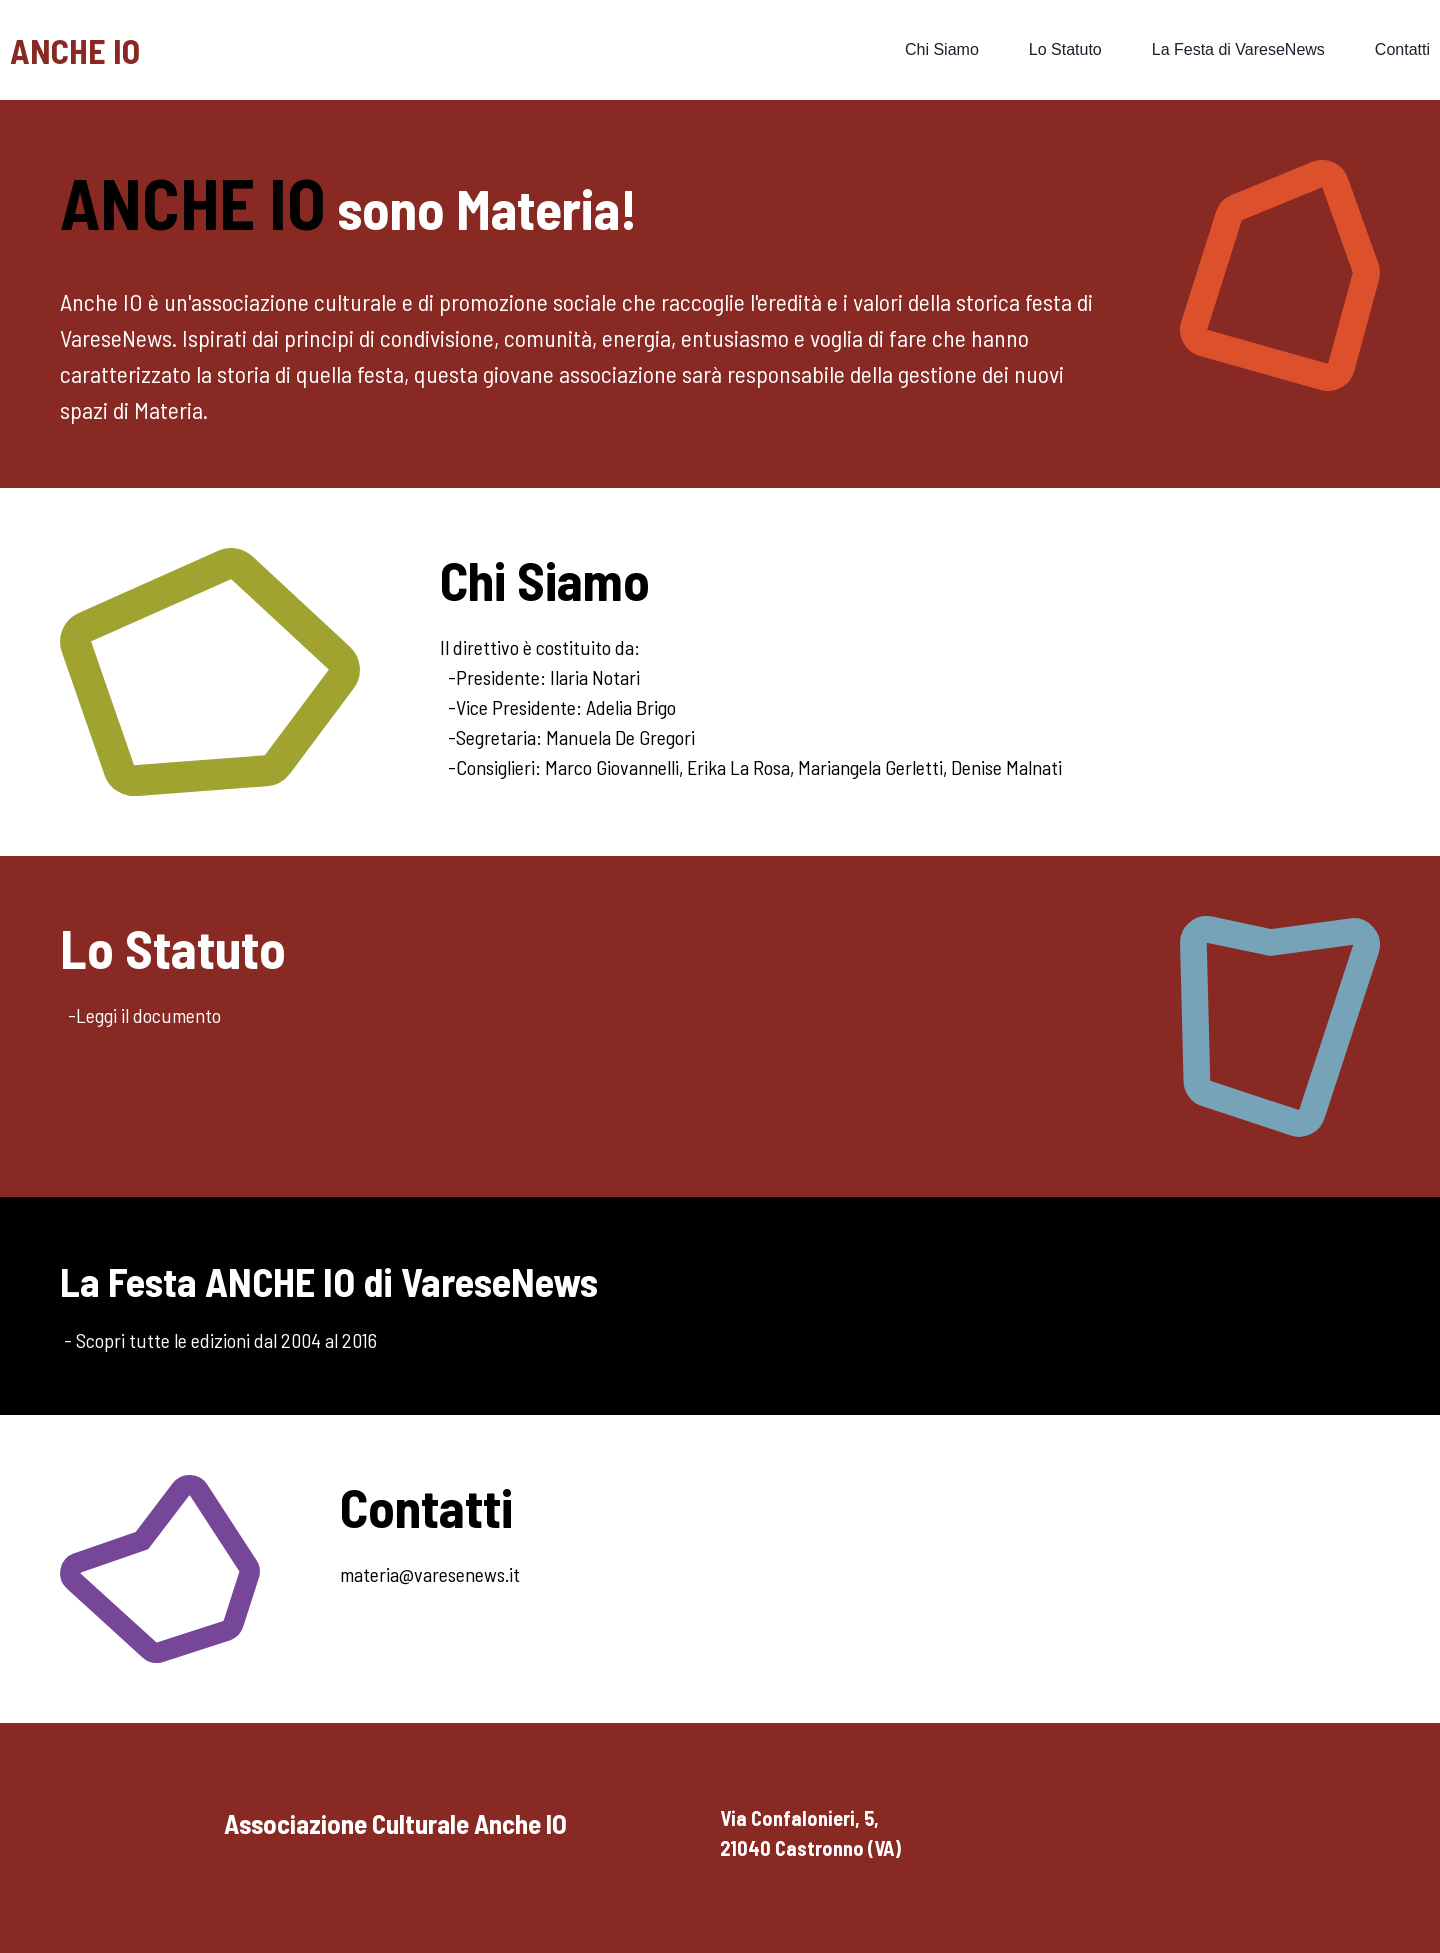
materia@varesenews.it (430, 1574)
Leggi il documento (148, 1015)
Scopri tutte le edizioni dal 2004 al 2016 (226, 1340)
